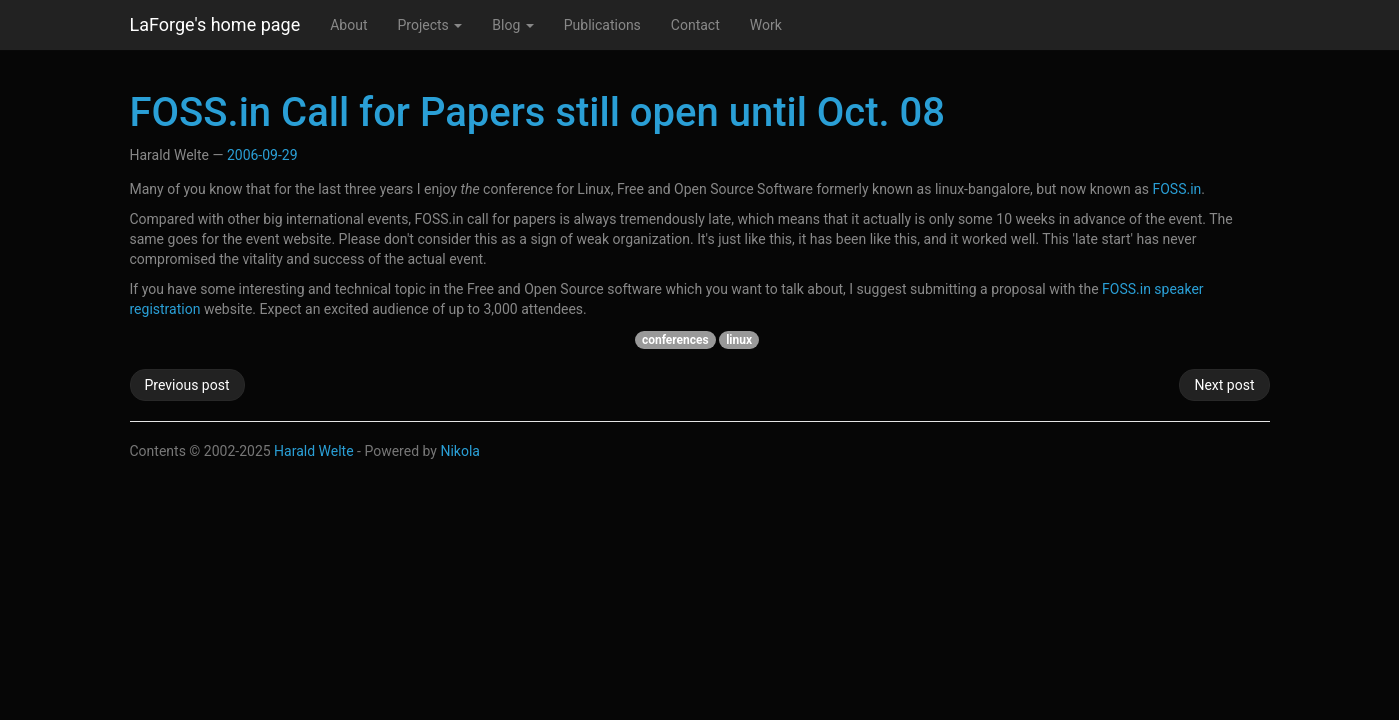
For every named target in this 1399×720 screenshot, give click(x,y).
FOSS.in (1176, 189)
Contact (695, 25)
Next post (1224, 385)
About (348, 25)
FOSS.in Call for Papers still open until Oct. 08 (538, 112)
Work (766, 25)
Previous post (187, 385)
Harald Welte (314, 451)
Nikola (460, 451)
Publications (602, 25)
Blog (512, 25)
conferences (675, 340)
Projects (429, 25)
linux (739, 340)
